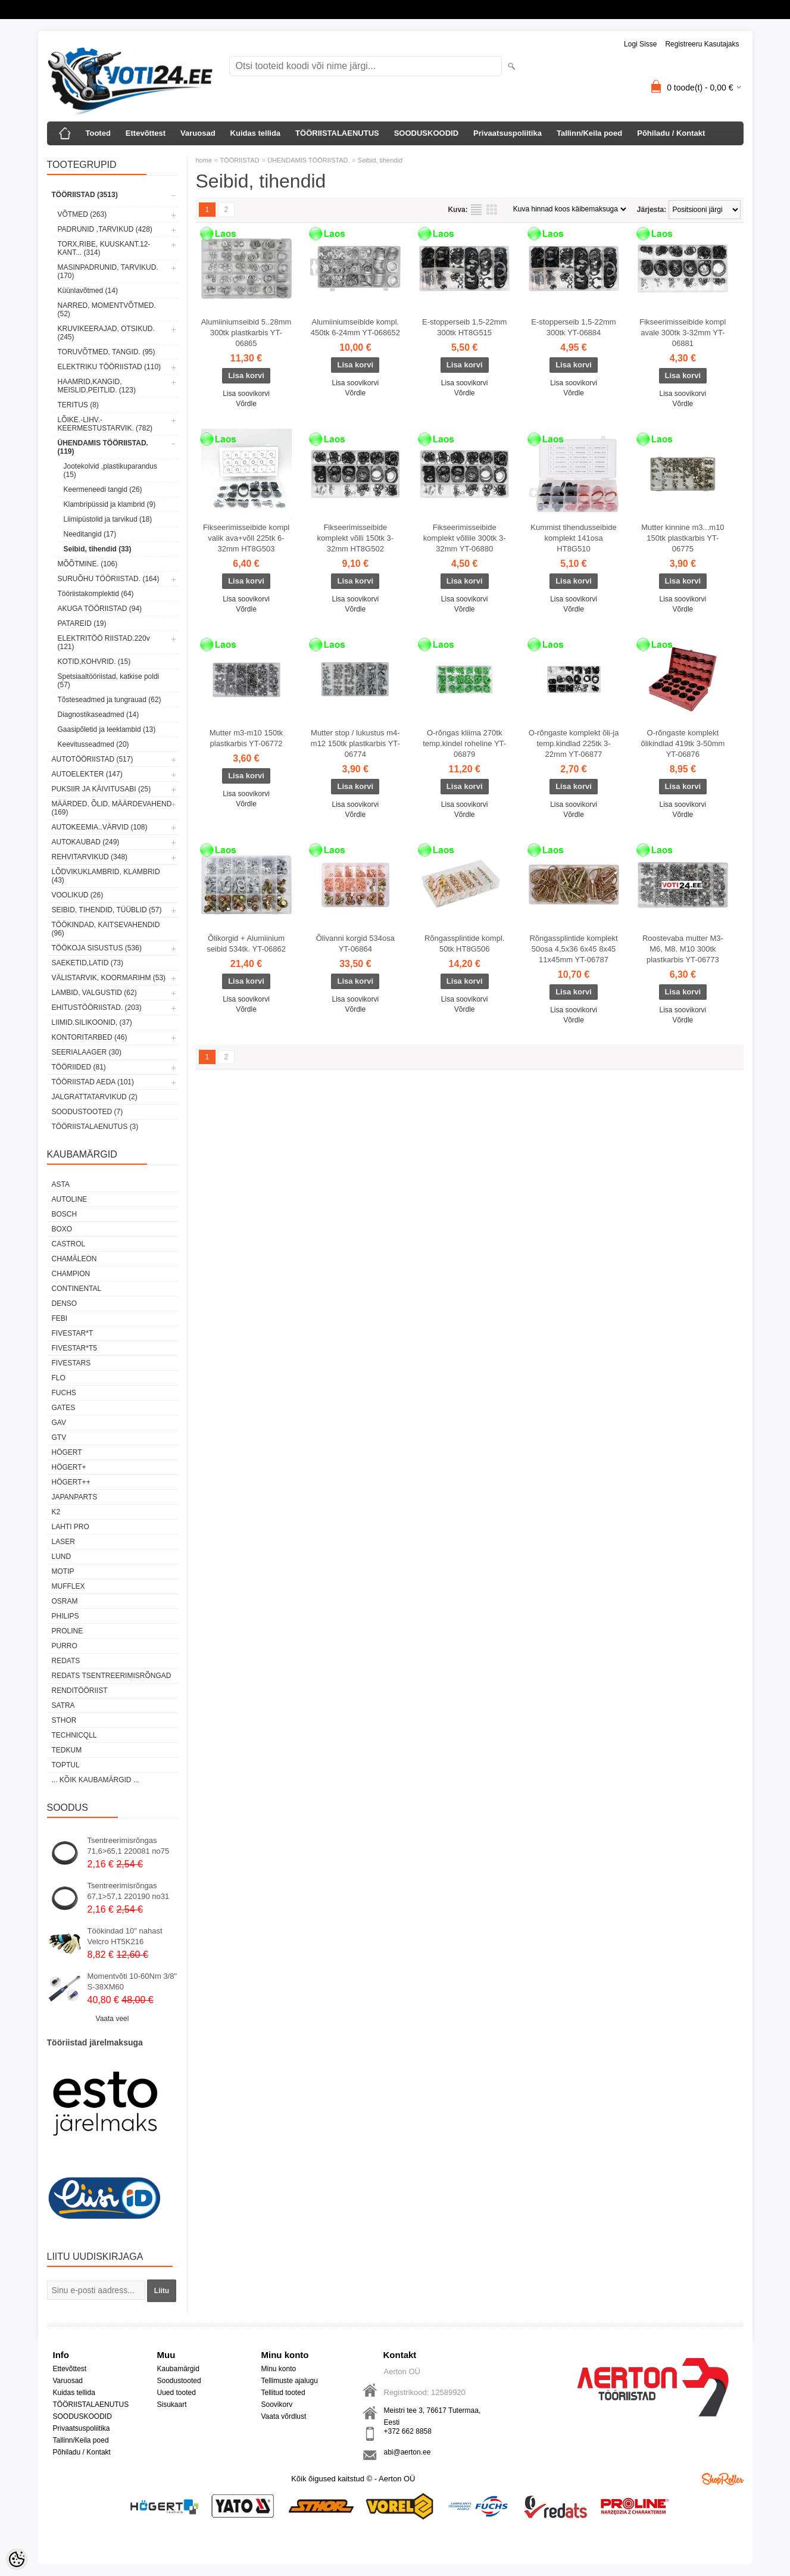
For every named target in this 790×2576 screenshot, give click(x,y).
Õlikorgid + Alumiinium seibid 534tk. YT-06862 (246, 943)
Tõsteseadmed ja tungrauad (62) (109, 700)
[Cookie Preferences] (16, 2559)
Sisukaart (172, 2404)
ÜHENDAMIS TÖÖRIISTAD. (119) (103, 447)
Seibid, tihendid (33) (98, 549)
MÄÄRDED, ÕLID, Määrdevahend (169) (112, 808)
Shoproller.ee (723, 2479)
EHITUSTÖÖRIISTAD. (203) (97, 1007)
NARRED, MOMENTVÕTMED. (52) (107, 309)
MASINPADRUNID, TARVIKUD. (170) (108, 271)
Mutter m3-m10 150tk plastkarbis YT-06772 (246, 738)
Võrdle (246, 404)
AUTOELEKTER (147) (87, 774)
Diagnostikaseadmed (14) (98, 714)
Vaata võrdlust (284, 2416)
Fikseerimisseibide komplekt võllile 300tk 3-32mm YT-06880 (464, 538)
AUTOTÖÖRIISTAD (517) (92, 759)
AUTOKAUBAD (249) (86, 842)
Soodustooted (179, 2381)
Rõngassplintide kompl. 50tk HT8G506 (464, 943)
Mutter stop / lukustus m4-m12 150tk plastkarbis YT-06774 (355, 743)
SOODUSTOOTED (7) (87, 1112)
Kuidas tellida (255, 133)
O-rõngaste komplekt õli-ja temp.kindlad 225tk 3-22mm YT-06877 (574, 743)
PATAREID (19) (82, 623)
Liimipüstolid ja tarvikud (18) (108, 519)
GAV (59, 1422)
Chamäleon (74, 1259)
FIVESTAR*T (72, 1333)
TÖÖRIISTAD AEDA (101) (93, 1082)
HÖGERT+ (69, 1467)
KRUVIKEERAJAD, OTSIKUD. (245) (106, 333)
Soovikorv (277, 2404)
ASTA (61, 1184)
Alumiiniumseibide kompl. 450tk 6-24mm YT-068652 (355, 327)
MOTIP (63, 1571)
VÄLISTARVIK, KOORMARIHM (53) (109, 978)
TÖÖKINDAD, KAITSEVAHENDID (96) (106, 929)
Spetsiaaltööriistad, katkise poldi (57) (109, 680)
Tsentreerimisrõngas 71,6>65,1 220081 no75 (129, 1845)
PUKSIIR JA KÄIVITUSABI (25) (101, 789)
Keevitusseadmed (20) (93, 744)
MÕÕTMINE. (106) (88, 564)
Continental (77, 1288)
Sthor (64, 1720)
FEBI (60, 1318)
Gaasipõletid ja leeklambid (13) (107, 729)
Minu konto (278, 2369)
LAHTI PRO (70, 1527)
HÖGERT (67, 1452)
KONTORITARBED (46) (89, 1037)
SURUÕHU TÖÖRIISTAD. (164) (109, 579)
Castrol (69, 1244)
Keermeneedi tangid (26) (103, 489)
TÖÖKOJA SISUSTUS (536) (97, 948)
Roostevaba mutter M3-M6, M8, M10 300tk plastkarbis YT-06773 (682, 949)
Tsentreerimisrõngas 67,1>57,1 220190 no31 (129, 1891)
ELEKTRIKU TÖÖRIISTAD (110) (109, 367)
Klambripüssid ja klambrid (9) (110, 504)
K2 (56, 1512)
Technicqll (74, 1735)
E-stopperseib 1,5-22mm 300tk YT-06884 (573, 327)
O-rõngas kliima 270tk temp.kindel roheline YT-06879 (464, 743)
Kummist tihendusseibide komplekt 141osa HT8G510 (573, 538)
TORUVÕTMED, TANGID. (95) (106, 352)
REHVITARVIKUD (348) (90, 857)
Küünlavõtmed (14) (88, 290)
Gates (64, 1408)
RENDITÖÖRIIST (80, 1690)
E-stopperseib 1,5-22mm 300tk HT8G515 (464, 327)
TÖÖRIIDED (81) (79, 1067)
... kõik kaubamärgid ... (95, 1780)
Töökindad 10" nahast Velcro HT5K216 (125, 1936)
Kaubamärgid (178, 2369)
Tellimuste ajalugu (289, 2381)
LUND (61, 1556)
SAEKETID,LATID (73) (87, 963)
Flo (58, 1378)
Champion (71, 1274)
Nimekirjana (476, 209)
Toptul (66, 1765)
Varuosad (198, 133)
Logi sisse (640, 44)
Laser (63, 1542)
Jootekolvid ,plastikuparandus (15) (110, 470)
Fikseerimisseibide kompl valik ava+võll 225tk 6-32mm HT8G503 (246, 538)
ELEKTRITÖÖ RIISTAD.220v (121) (104, 642)
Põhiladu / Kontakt (671, 133)
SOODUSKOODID (426, 133)
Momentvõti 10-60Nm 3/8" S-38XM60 (132, 1981)
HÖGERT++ (71, 1482)
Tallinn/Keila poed (589, 133)
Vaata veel (112, 2018)
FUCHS (64, 1393)
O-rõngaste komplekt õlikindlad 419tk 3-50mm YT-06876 (683, 743)
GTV (59, 1437)
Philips (65, 1616)
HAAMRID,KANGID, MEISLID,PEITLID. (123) (97, 386)
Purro (64, 1646)
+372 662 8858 (408, 2431)
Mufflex (68, 1586)
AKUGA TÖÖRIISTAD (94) (100, 608)
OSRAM (65, 1601)
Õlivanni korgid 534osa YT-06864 (355, 943)
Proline (67, 1631)
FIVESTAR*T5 (74, 1348)
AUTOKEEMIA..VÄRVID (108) (100, 827)
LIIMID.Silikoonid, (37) (92, 1022)
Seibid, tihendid (380, 160)
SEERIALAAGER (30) (86, 1052)
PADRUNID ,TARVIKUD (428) (105, 229)
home (204, 160)
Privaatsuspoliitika (507, 133)
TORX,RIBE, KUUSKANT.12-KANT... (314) (104, 248)
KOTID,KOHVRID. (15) (94, 661)
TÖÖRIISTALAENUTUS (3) (95, 1126)
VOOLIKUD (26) (78, 895)
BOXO (62, 1229)
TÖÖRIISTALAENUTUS (337, 133)
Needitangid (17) (90, 534)
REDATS (66, 1661)
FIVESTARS (71, 1363)
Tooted (98, 133)
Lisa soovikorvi (246, 393)
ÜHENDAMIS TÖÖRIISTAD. (308, 160)
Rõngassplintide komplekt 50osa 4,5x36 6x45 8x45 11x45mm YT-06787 (573, 949)
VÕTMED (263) (82, 214)
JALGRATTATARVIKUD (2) (95, 1097)
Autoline (70, 1199)
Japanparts (75, 1497)
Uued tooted (176, 2392)
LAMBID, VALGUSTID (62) (94, 992)
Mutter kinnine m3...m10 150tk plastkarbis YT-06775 (682, 538)
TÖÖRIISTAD (239, 160)
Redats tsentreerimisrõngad (111, 1675)
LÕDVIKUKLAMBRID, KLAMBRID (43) (106, 876)
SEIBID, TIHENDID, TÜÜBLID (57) (107, 910)
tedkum (67, 1750)
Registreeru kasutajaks (702, 44)
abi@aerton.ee (407, 2452)
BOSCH (64, 1214)
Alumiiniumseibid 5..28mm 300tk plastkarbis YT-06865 (246, 332)
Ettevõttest (146, 133)
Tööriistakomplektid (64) (96, 594)
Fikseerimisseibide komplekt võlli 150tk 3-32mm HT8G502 (355, 538)
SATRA (63, 1705)
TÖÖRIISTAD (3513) (85, 195)
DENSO (64, 1303)
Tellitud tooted (283, 2392)
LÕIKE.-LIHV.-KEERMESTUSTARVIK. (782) (105, 424)
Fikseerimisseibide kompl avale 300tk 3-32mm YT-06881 (682, 332)
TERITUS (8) (78, 405)
